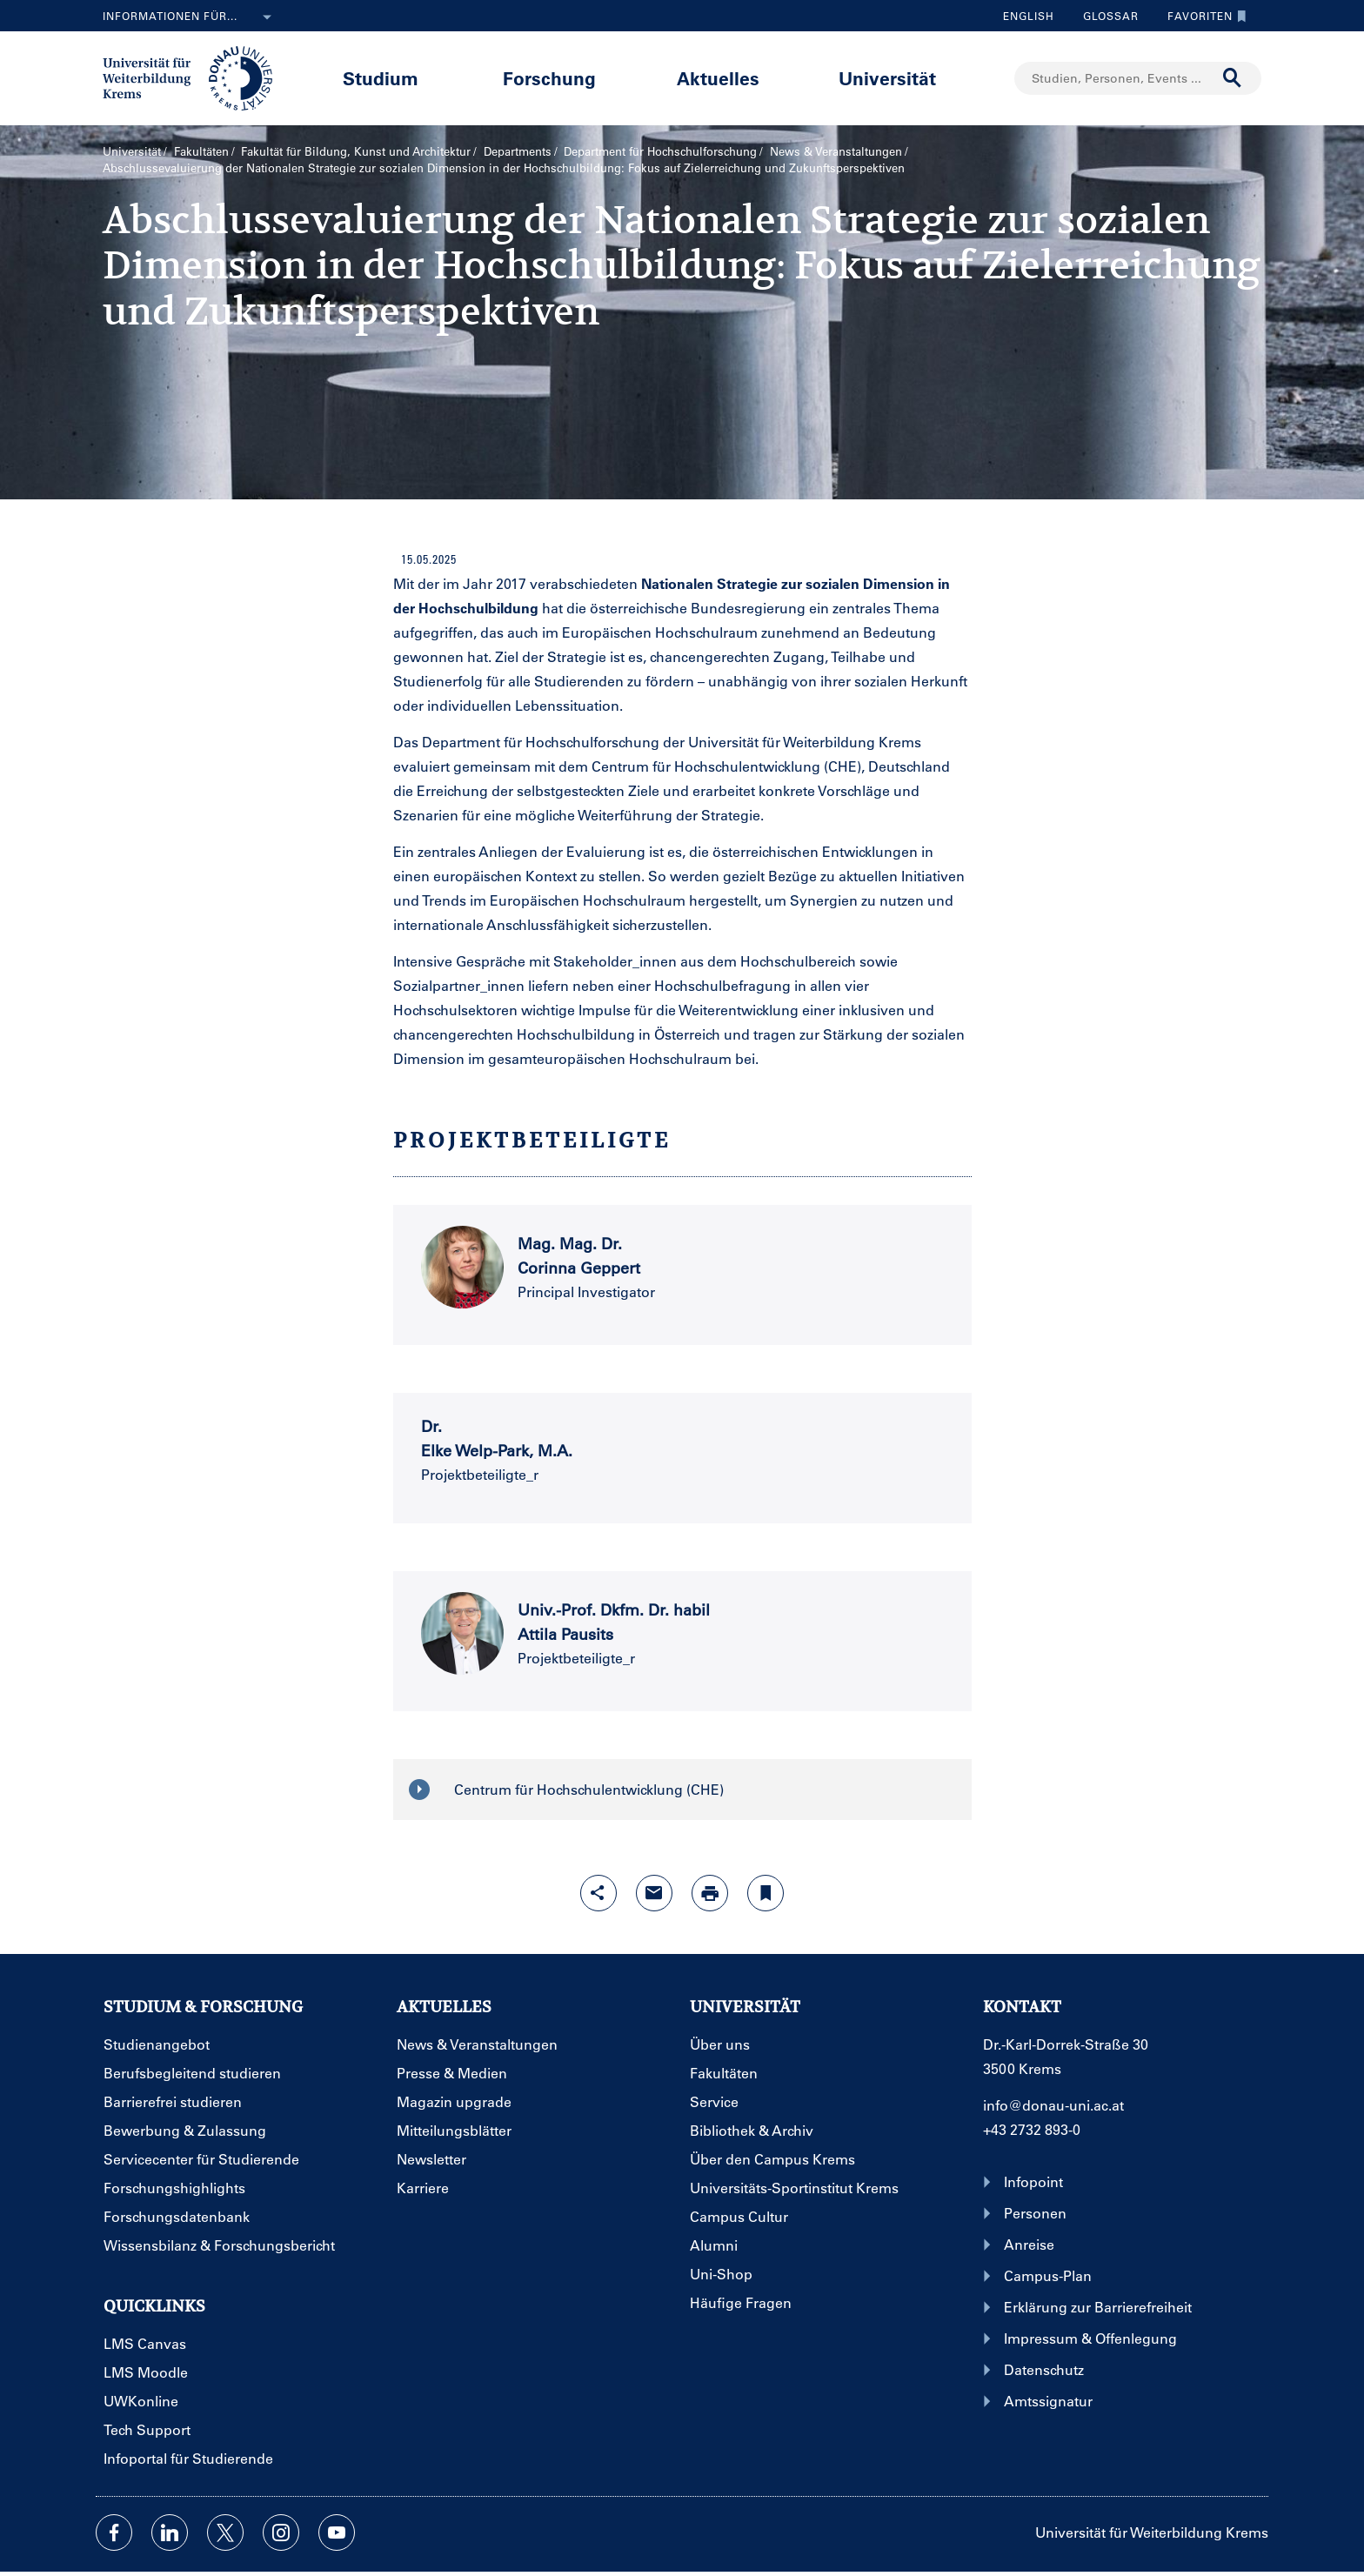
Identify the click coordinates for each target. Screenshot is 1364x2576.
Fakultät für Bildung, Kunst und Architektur (356, 151)
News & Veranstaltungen (836, 151)
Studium (380, 78)
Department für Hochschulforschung (660, 151)
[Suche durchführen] (1232, 78)
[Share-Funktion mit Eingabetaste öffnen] (598, 1893)
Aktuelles (718, 78)
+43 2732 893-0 (1031, 2129)
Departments (518, 151)
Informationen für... (190, 17)
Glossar (1104, 15)
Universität (887, 78)
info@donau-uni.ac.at (1053, 2105)
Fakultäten (201, 151)
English (1028, 16)
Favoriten (1202, 15)
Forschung (549, 78)
